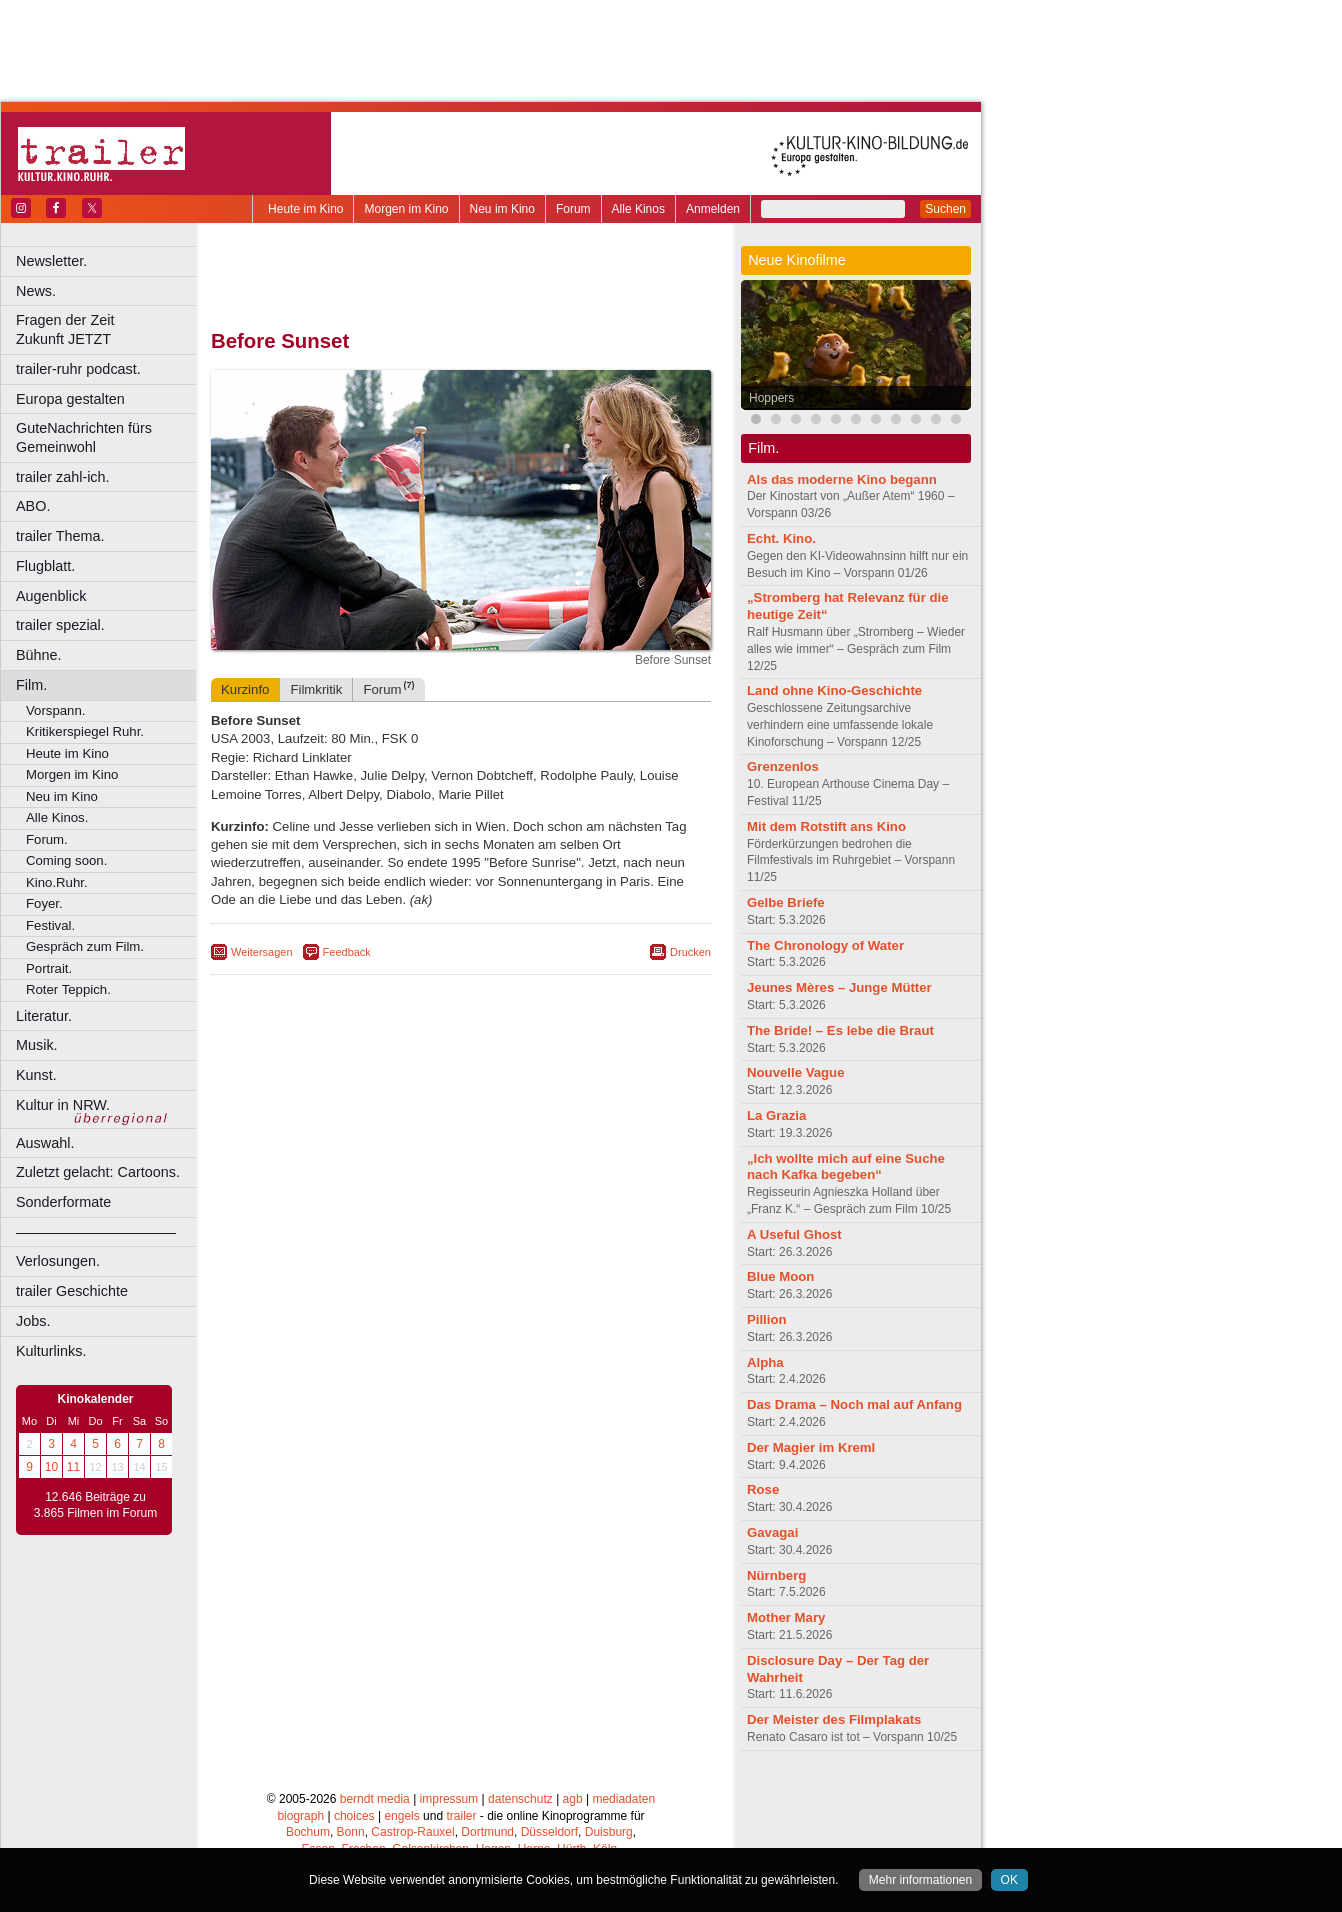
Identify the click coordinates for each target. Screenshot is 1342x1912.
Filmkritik (316, 689)
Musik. (37, 1045)
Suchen (945, 209)
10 (51, 1467)
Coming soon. (66, 860)
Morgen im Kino (406, 209)
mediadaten (623, 1799)
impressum (449, 1799)
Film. (31, 685)
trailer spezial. (60, 625)
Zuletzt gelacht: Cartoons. (98, 1172)
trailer (461, 1816)
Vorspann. (55, 710)
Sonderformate (63, 1202)
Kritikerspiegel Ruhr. (85, 731)
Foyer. (44, 903)
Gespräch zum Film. (85, 946)
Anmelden (713, 209)
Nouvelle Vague (795, 1072)
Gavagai (772, 1532)
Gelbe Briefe (786, 902)
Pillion (767, 1319)
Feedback (347, 952)
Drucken (690, 952)
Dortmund (487, 1832)
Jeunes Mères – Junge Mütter (839, 987)
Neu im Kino (502, 209)
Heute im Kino (305, 209)
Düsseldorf (549, 1832)
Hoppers (771, 398)
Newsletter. (51, 261)
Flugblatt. (45, 566)
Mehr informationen (920, 1880)
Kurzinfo (245, 689)
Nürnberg (776, 1575)
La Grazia (776, 1115)
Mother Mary (786, 1617)
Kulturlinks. (51, 1351)
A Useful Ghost (794, 1234)
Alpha (765, 1362)
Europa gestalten (70, 399)
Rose (763, 1489)
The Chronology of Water (825, 945)
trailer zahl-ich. (63, 477)
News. (36, 291)
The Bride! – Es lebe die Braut (840, 1030)
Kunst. (36, 1075)
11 (73, 1467)
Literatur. (44, 1016)
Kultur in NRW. (63, 1105)
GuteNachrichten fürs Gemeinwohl (84, 437)
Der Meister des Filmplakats (834, 1719)
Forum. (47, 839)
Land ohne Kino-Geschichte (834, 690)
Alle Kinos (638, 209)
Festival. (50, 925)
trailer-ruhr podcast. (78, 369)
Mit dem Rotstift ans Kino (826, 826)
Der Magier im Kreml (811, 1447)
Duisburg (609, 1832)
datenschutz (520, 1799)
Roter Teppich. (68, 989)
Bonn (351, 1832)
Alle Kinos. (57, 817)
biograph (300, 1816)
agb (573, 1799)
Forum (573, 209)
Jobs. (33, 1321)
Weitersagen (262, 952)
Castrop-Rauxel (412, 1832)
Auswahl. (45, 1143)
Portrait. (49, 968)
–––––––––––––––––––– (96, 1232)
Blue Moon (780, 1276)
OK (1009, 1880)
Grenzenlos (783, 766)
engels (401, 1816)
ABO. (33, 506)
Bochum (308, 1832)
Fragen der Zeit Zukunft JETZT (108, 329)
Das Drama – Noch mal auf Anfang (854, 1404)
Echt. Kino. (781, 538)
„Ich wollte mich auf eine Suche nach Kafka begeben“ (846, 1167)
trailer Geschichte (72, 1291)
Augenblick (51, 596)
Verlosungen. (58, 1261)
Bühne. (39, 655)
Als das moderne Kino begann (842, 479)
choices (354, 1816)
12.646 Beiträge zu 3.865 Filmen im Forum (95, 1505)
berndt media (375, 1799)
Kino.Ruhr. (57, 882)
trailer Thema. (60, 536)
